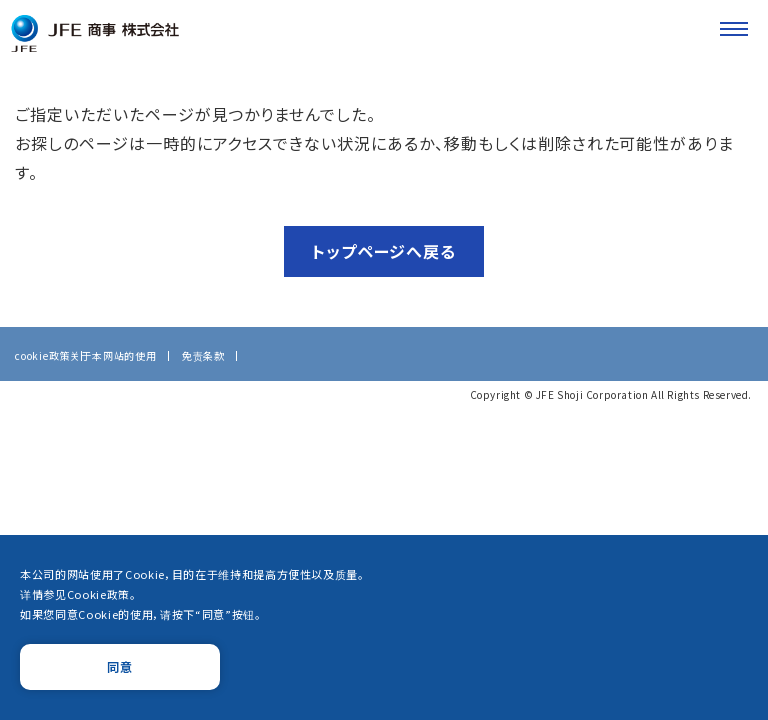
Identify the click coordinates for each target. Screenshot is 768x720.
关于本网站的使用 (113, 358)
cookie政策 (42, 358)
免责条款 (203, 358)
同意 (119, 666)
